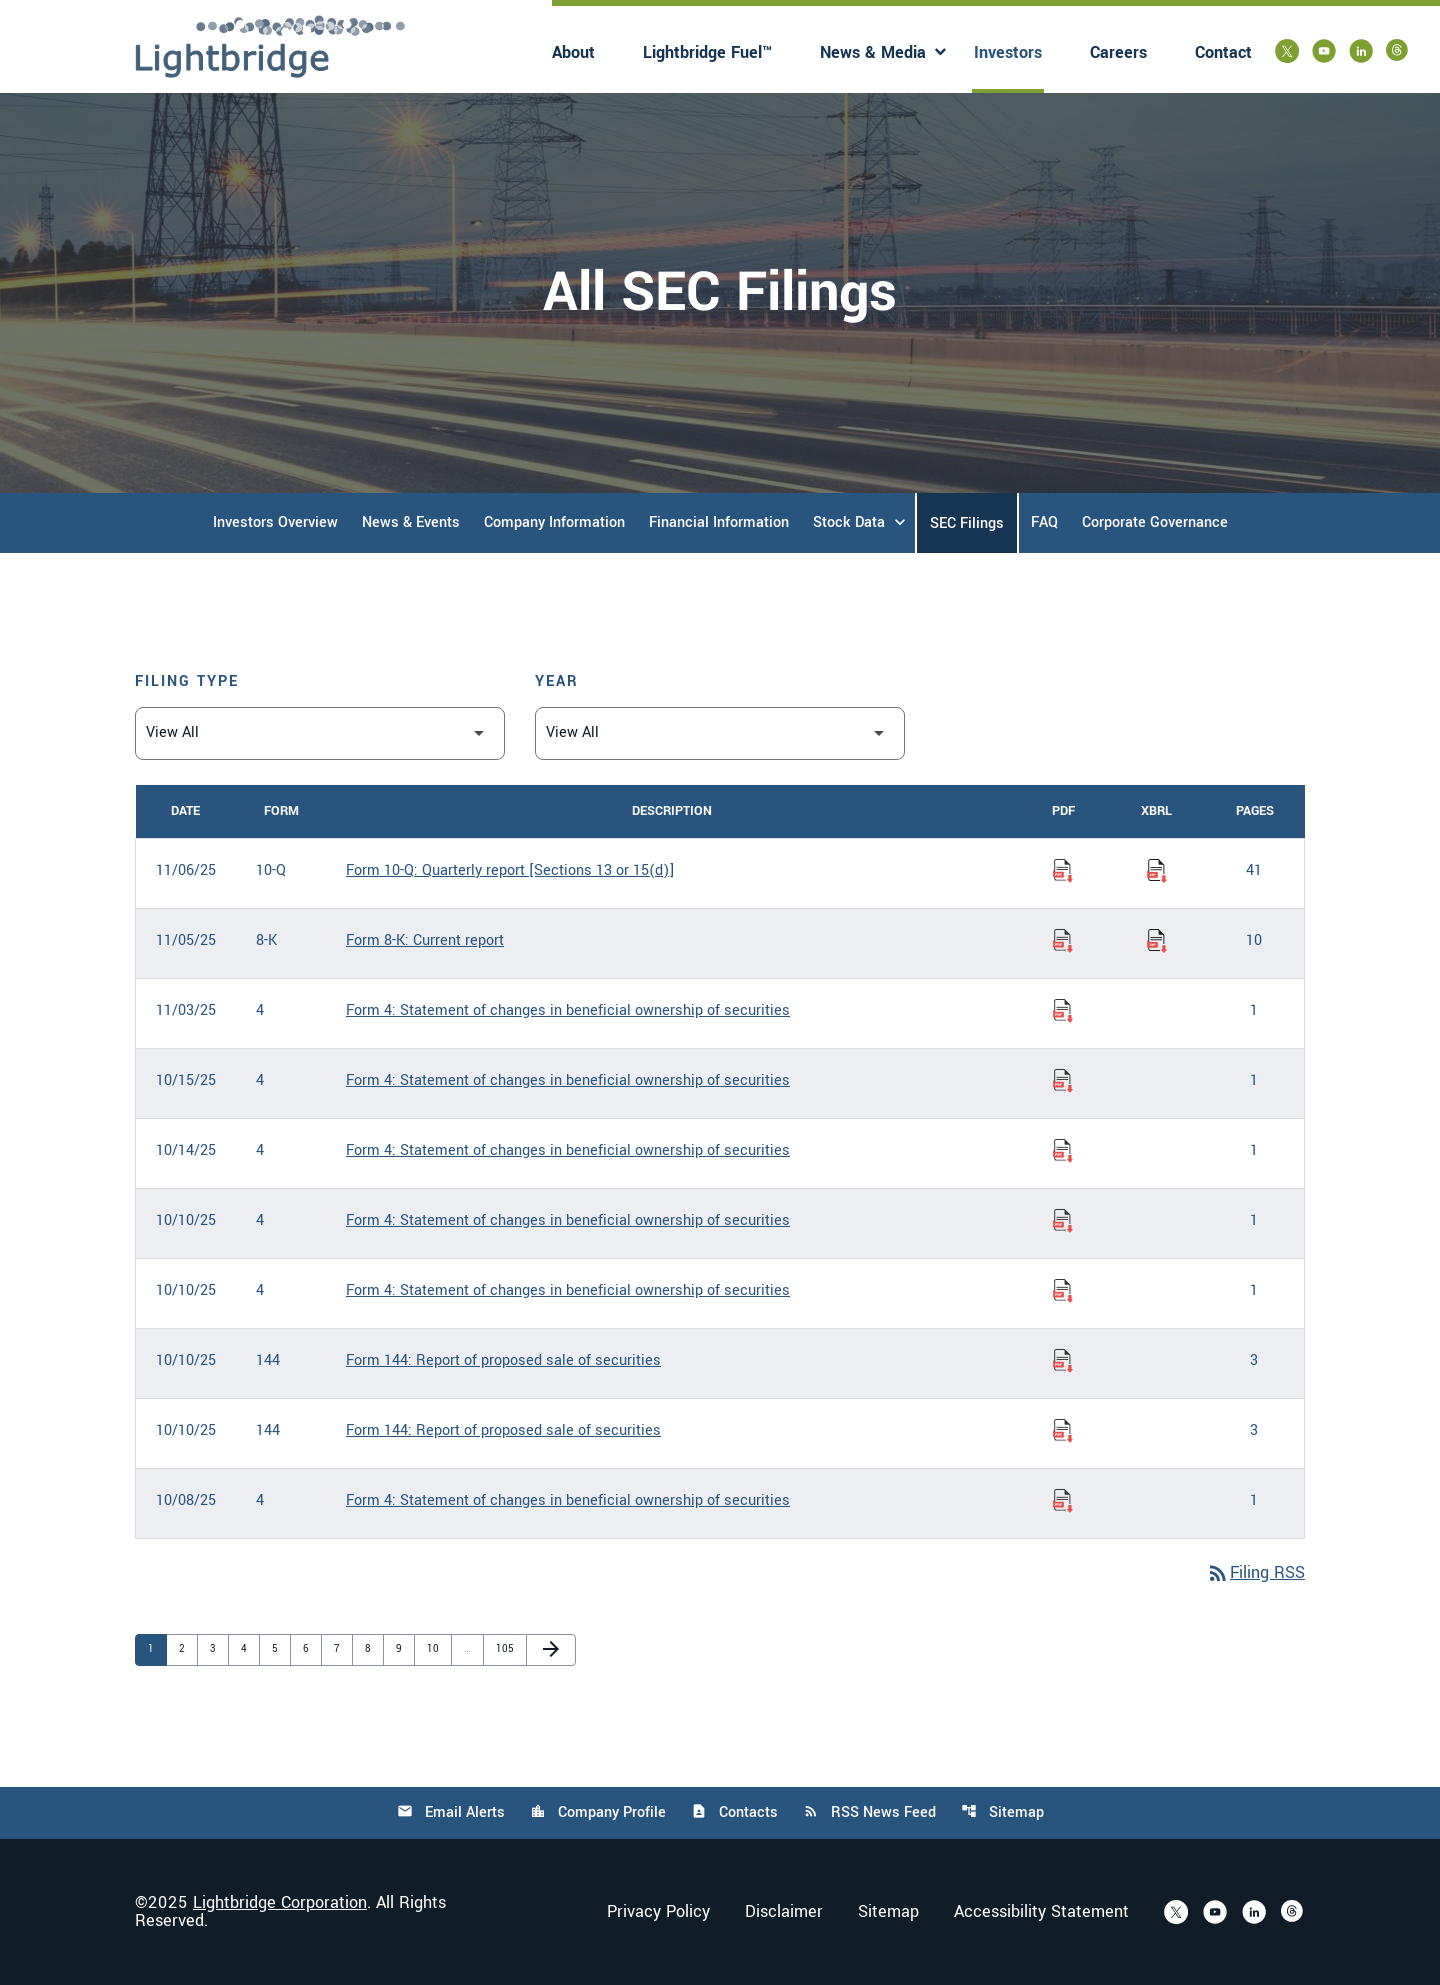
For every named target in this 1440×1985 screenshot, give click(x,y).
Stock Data (849, 522)
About (573, 52)
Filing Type (187, 681)
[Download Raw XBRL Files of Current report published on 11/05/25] (1157, 941)
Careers (1118, 52)
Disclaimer (784, 1912)
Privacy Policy (658, 1912)
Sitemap (1002, 1812)
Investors (1008, 52)
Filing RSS (1255, 1572)
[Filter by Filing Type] (320, 733)
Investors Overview (275, 522)
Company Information (554, 522)
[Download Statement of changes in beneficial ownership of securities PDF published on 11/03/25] (1063, 1011)
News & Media (873, 52)
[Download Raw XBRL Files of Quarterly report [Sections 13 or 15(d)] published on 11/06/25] (1157, 871)
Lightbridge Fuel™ (707, 52)
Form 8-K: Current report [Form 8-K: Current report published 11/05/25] (425, 940)
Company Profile (598, 1812)
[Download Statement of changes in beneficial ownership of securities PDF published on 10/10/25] (1063, 1221)
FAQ (1044, 522)
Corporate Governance (1155, 522)
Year (557, 681)
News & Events (411, 522)
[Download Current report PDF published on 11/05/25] (1063, 941)
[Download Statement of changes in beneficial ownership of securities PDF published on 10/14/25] (1063, 1151)
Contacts (734, 1812)
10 (437, 1648)
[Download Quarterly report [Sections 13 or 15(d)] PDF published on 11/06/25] (1063, 871)
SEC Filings (967, 523)
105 (506, 1648)
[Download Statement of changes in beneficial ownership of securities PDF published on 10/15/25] (1063, 1081)
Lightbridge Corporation (280, 1902)
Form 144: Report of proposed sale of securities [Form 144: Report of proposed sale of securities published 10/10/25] (503, 1360)
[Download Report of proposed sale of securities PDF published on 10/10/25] (1063, 1361)
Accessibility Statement (1041, 1912)
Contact (1223, 52)
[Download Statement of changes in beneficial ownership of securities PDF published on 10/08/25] (1063, 1501)
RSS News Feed (869, 1812)
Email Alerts (451, 1812)
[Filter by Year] (720, 733)
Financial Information (719, 522)
